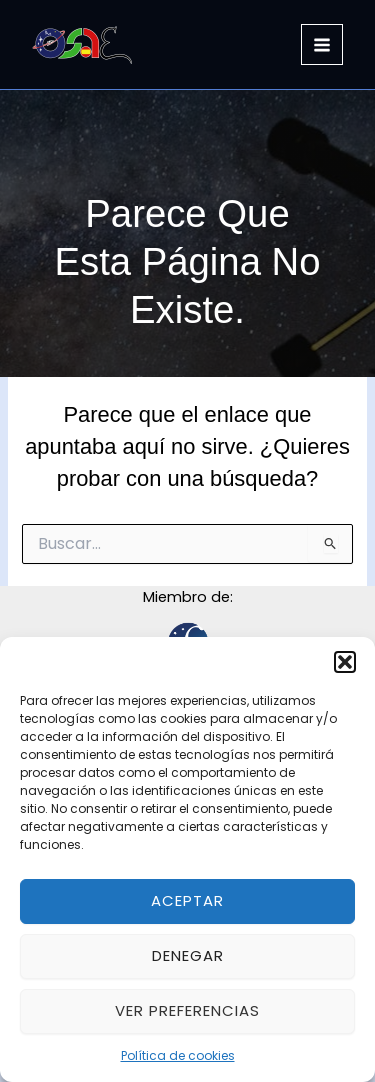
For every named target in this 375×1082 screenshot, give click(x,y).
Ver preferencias (187, 1010)
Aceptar (187, 900)
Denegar (188, 955)
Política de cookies (178, 1055)
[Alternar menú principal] (322, 45)
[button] (345, 662)
